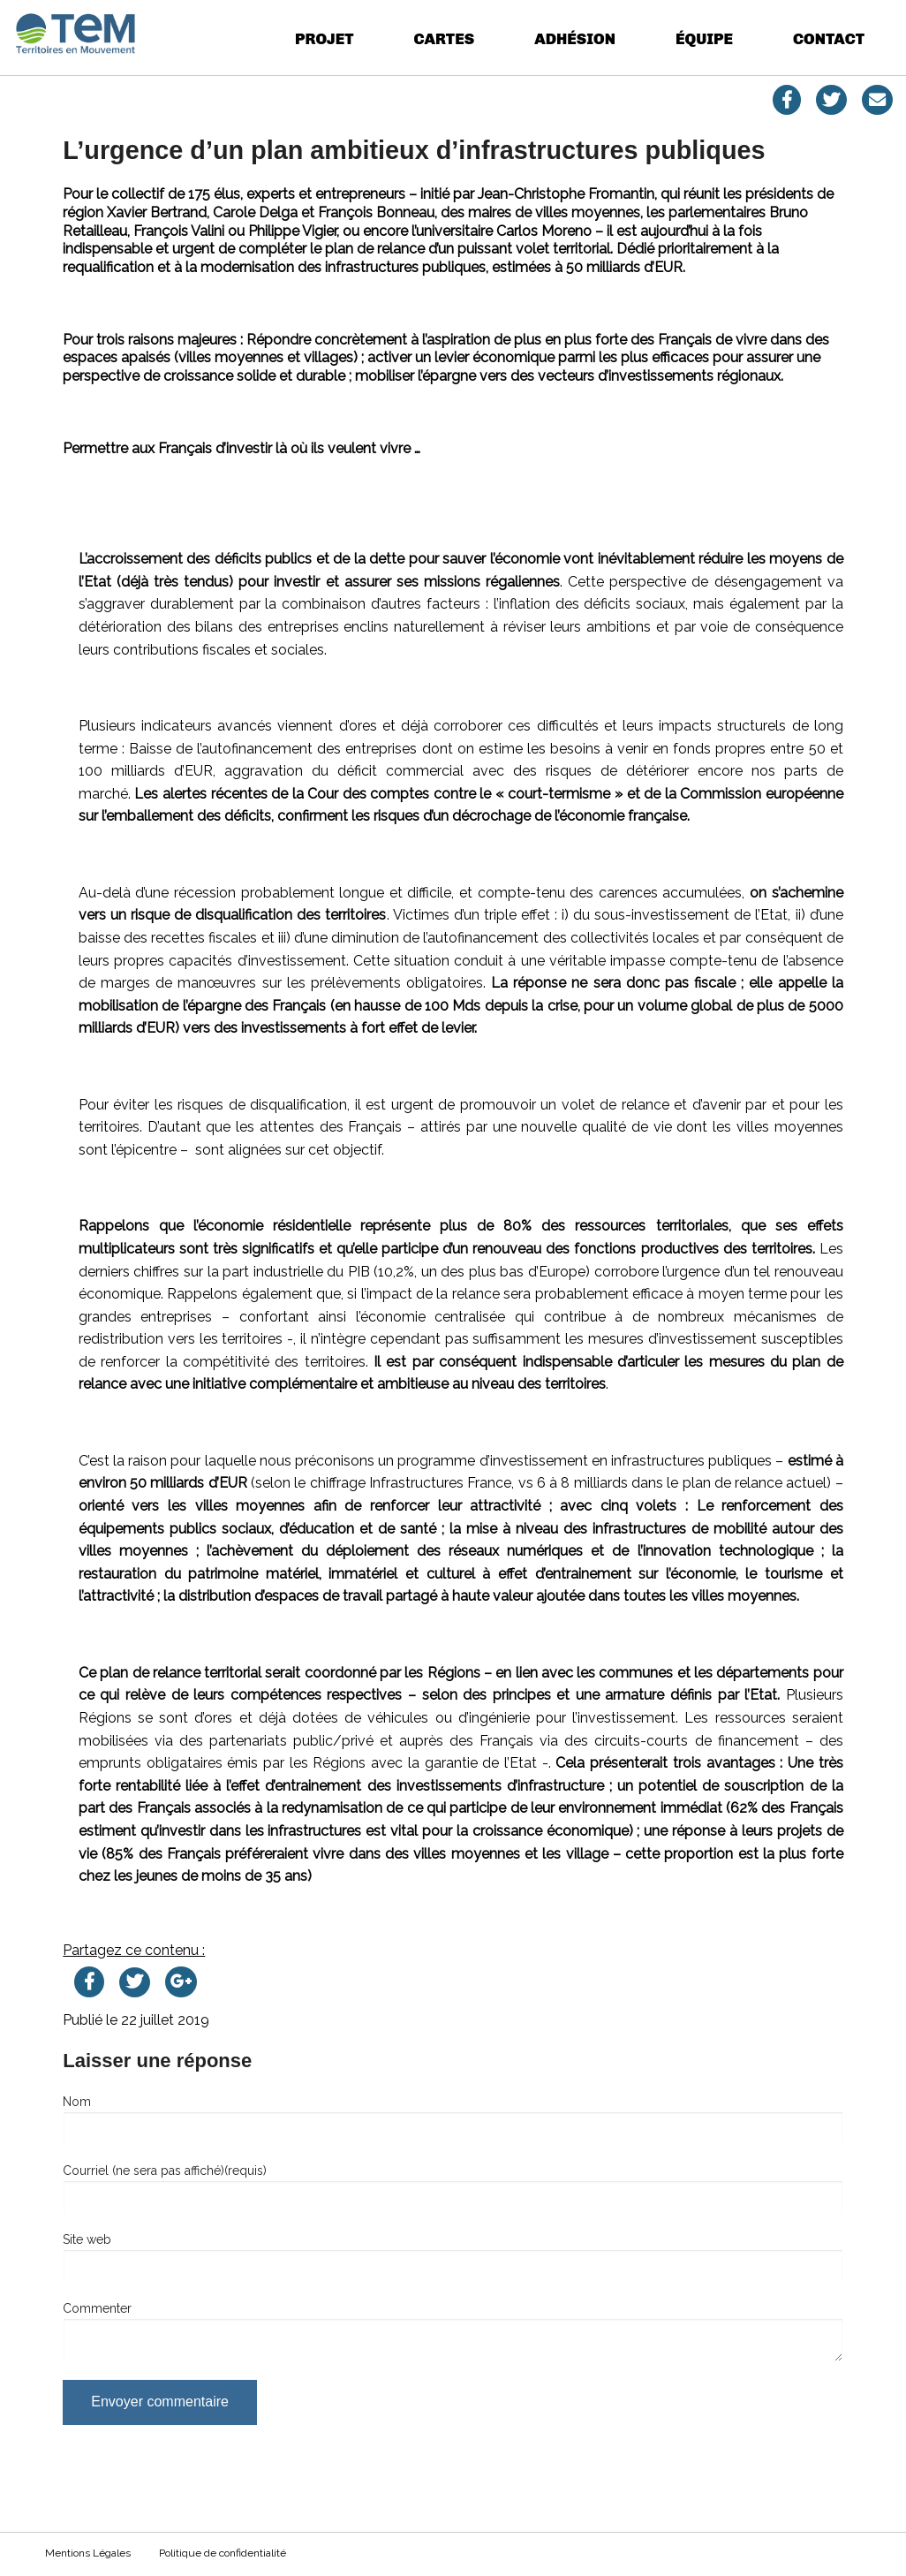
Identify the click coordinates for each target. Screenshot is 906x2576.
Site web (87, 2239)
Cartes (444, 38)
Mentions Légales (88, 2553)
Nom (77, 2102)
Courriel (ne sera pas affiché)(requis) (165, 2170)
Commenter (97, 2308)
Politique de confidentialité (222, 2553)
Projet (324, 38)
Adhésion (574, 38)
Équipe (704, 38)
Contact (828, 38)
